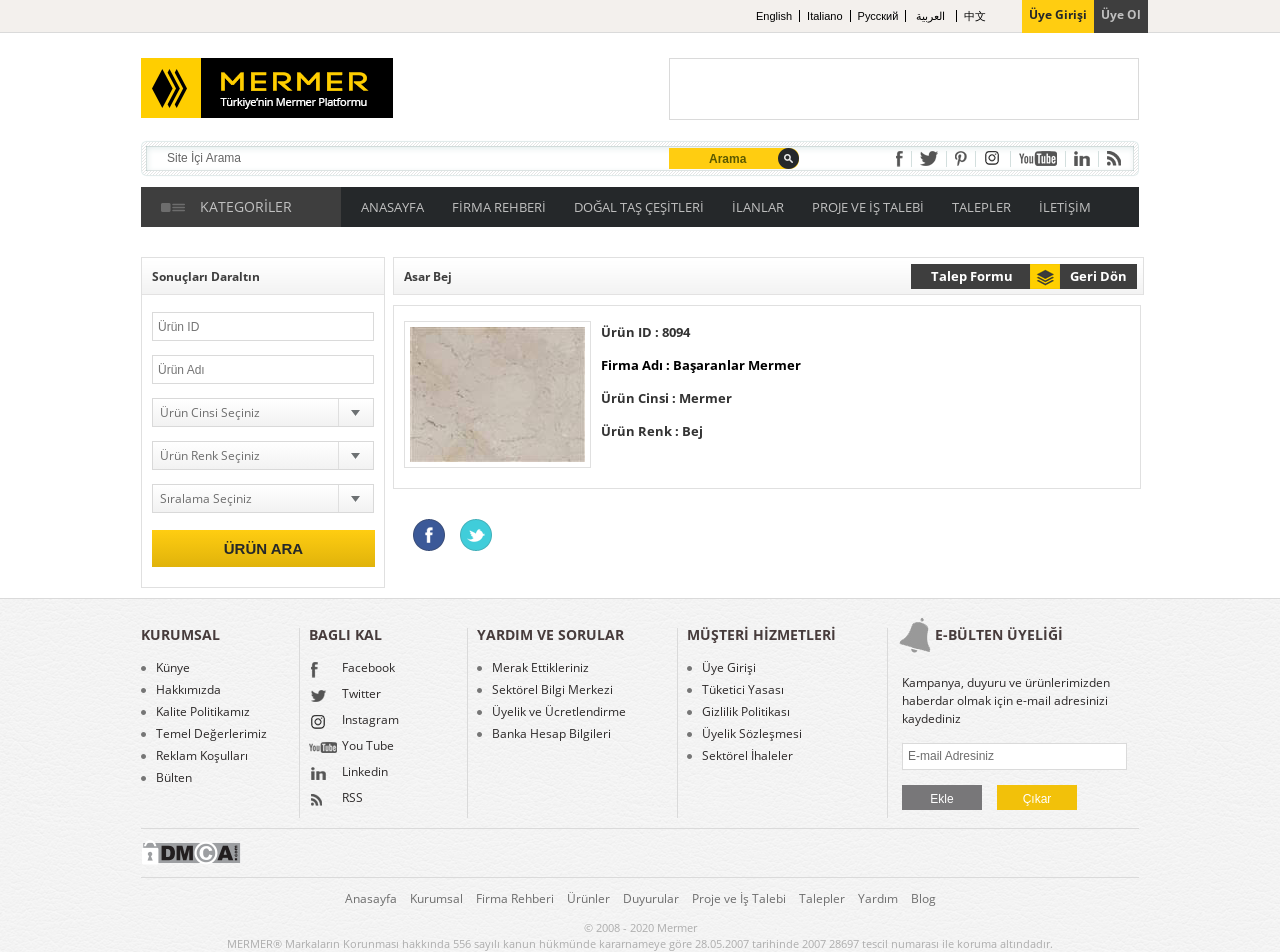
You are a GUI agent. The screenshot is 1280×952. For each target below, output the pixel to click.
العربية (932, 16)
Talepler (822, 898)
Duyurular (651, 898)
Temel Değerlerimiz (211, 734)
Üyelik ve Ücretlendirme (559, 712)
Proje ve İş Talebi (739, 898)
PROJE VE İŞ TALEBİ (868, 207)
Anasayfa (371, 898)
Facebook (352, 670)
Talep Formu (972, 276)
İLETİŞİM (1065, 207)
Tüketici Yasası (743, 690)
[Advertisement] (904, 89)
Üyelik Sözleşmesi (752, 734)
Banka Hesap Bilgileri (551, 734)
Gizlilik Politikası (746, 712)
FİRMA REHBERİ (499, 207)
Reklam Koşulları (202, 756)
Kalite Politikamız (203, 712)
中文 (975, 16)
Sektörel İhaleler (747, 756)
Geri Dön (1098, 276)
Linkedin (348, 774)
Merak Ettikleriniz (540, 668)
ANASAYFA (392, 207)
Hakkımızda (188, 690)
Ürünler (588, 898)
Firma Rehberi (515, 898)
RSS (336, 800)
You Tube (351, 748)
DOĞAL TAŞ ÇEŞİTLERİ (639, 207)
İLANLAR (758, 207)
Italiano (824, 16)
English (774, 16)
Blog (923, 898)
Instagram (354, 722)
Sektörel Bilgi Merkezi (552, 690)
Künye (173, 668)
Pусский (878, 16)
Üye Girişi (729, 668)
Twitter (345, 696)
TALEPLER (981, 207)
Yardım (878, 898)
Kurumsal (436, 898)
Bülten (174, 778)
